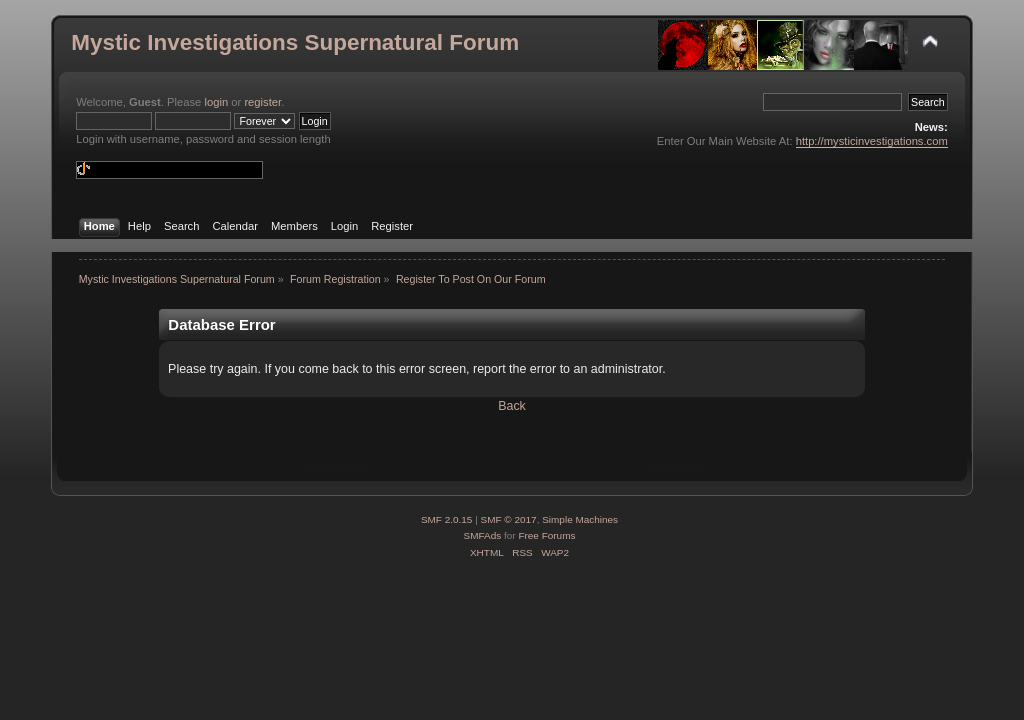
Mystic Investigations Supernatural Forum (295, 42)
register (262, 102)
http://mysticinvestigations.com (872, 141)
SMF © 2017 (509, 519)
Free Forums (546, 535)
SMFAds (483, 535)
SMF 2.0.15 (447, 519)
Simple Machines (580, 519)
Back (512, 406)
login (216, 102)
